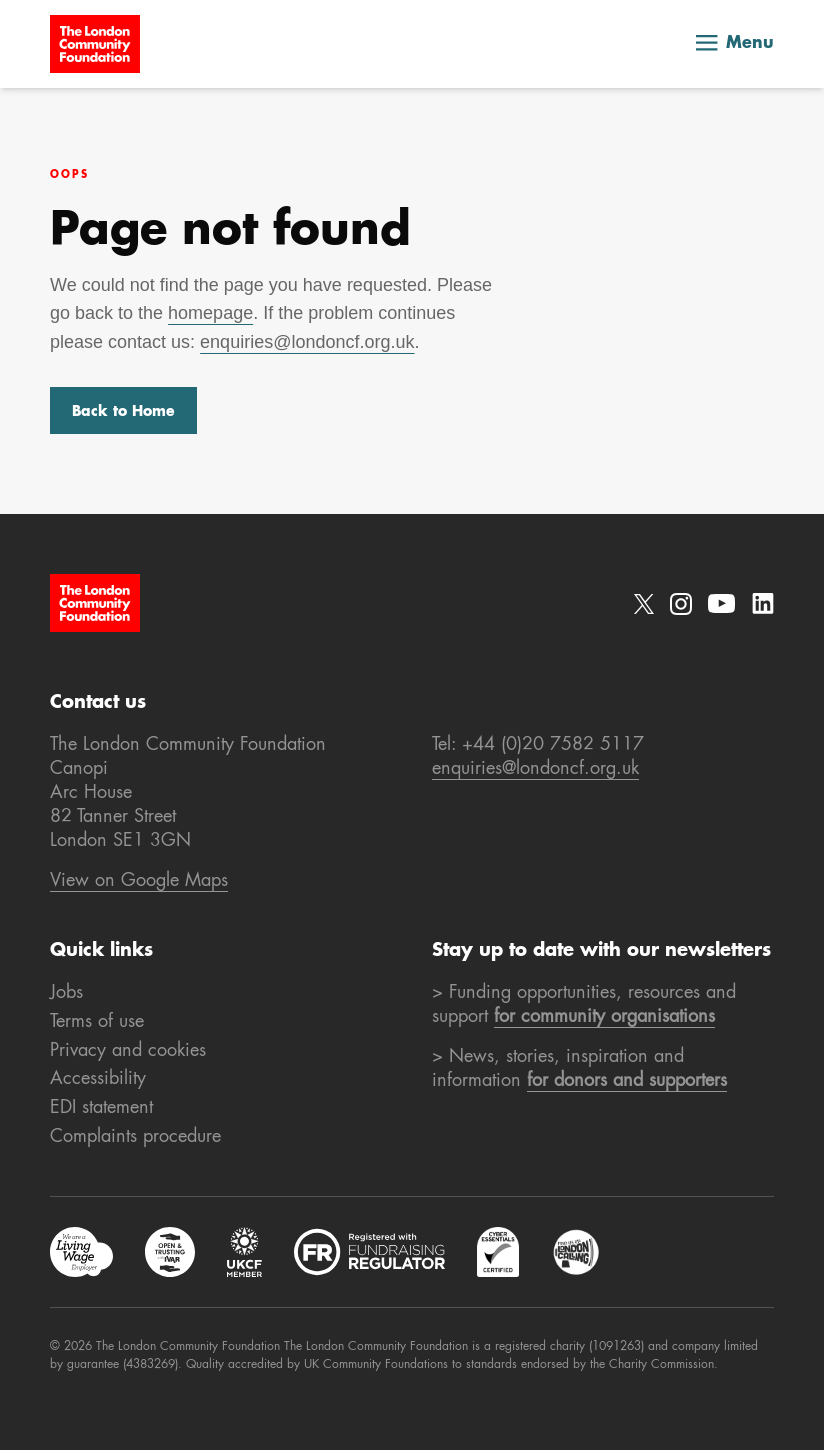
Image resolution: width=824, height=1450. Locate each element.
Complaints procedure (135, 1137)
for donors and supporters (627, 1081)
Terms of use (97, 1022)
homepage (210, 313)
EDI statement (101, 1108)
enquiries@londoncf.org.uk (307, 342)
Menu (735, 43)
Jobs (66, 993)
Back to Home (123, 412)
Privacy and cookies (128, 1051)
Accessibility (98, 1079)
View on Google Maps (139, 881)
